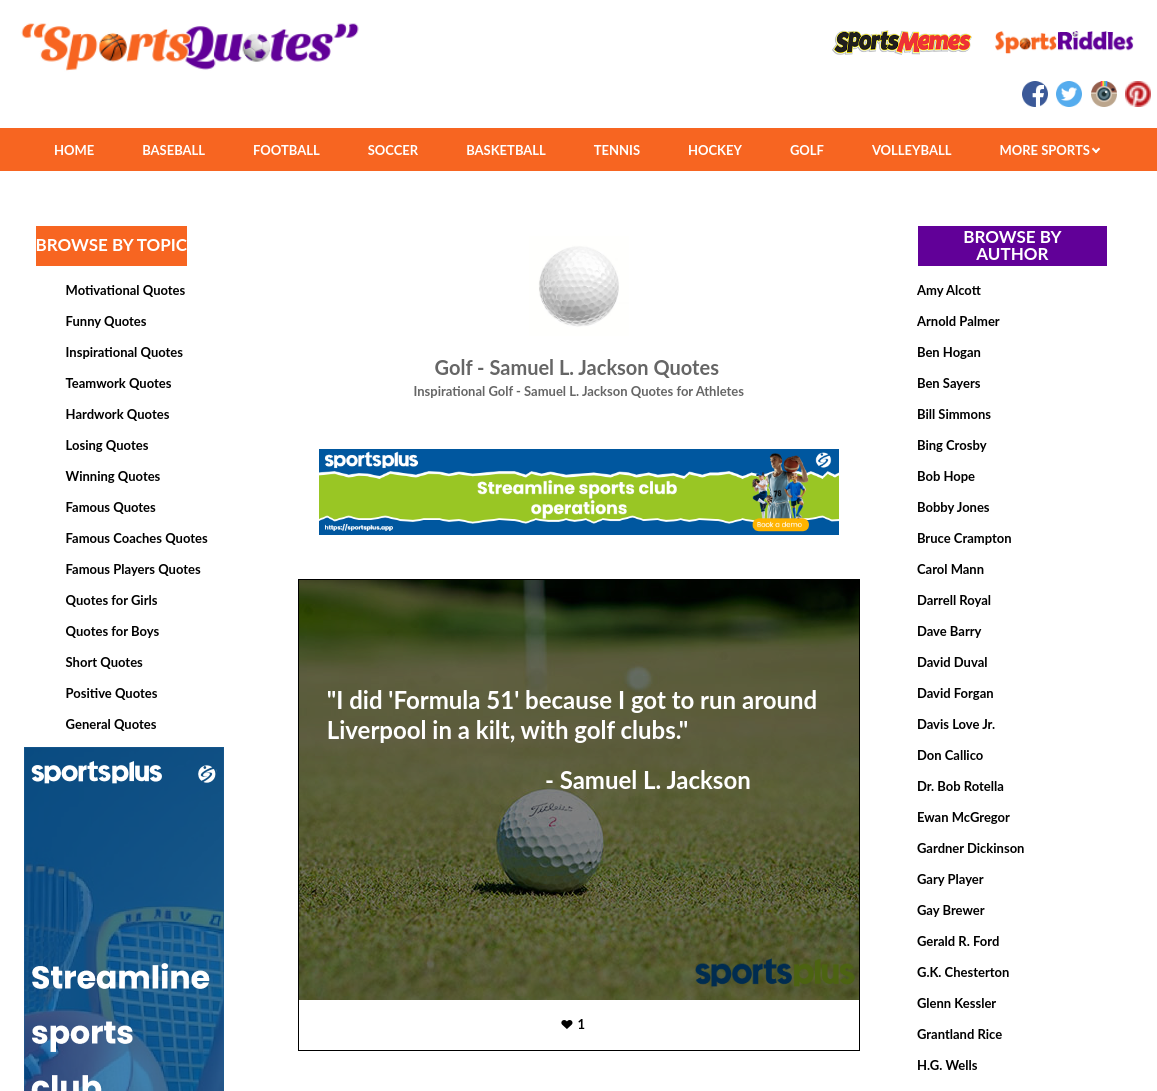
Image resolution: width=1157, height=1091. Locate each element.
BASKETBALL (506, 150)
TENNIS (617, 150)
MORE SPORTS (1049, 150)
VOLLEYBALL (912, 150)
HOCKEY (715, 150)
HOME (74, 150)
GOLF (807, 150)
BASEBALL (173, 150)
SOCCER (393, 150)
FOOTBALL (286, 150)
